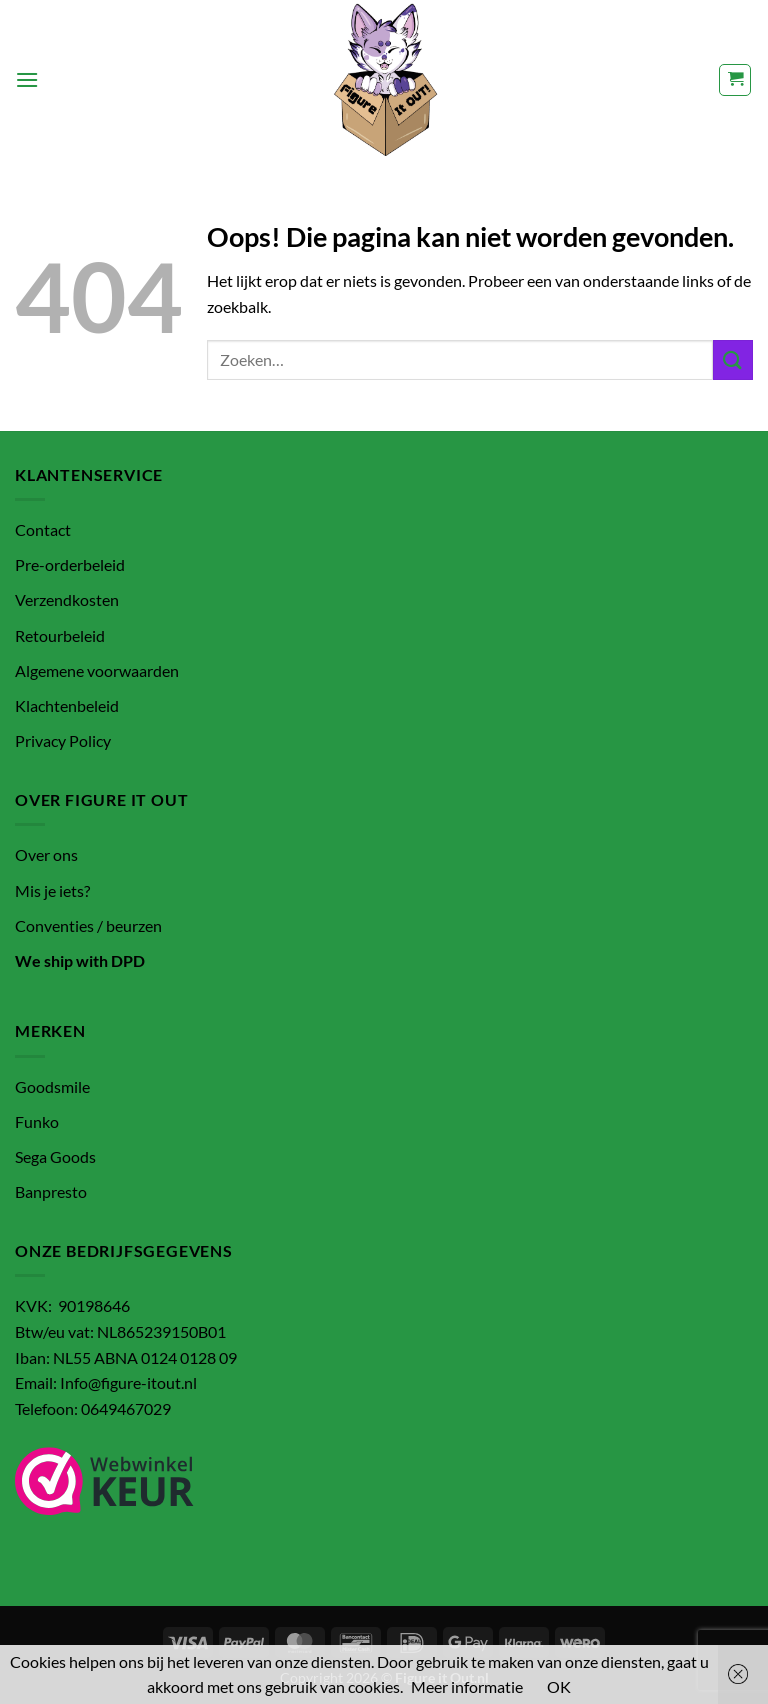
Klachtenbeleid (67, 705)
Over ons (46, 854)
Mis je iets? (52, 890)
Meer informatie (467, 1686)
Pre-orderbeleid (70, 564)
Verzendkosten (67, 599)
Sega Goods (55, 1156)
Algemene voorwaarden (97, 670)
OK (559, 1686)
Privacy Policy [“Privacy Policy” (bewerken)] (63, 740)
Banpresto (51, 1191)
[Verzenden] (733, 359)
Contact (43, 529)
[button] (27, 79)
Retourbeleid (60, 635)
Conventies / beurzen (88, 925)
